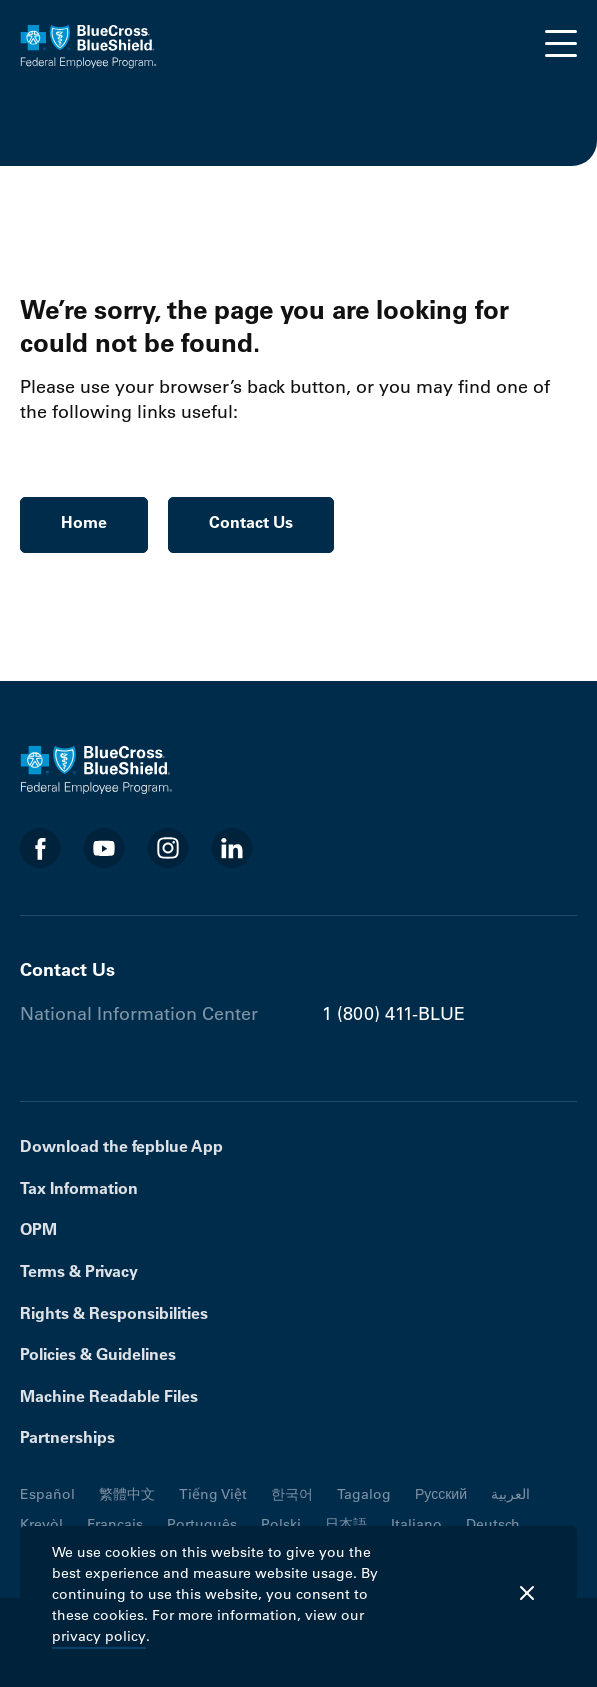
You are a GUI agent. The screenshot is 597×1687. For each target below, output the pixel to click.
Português (202, 1524)
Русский (441, 1494)
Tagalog (364, 1494)
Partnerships (67, 1437)
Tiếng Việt (213, 1494)
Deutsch (493, 1524)
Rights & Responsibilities (114, 1313)
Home (84, 522)
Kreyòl (41, 1524)
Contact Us (251, 522)
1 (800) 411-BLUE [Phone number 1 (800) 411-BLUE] (393, 1014)
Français (115, 1524)
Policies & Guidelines (98, 1354)
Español (47, 1494)
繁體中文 (127, 1494)
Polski (281, 1524)
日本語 (346, 1524)
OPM (38, 1229)
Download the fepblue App (121, 1146)
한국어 (292, 1494)
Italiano (416, 1524)
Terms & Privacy (79, 1271)
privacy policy (99, 1636)
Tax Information (79, 1188)
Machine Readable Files (109, 1396)
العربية (510, 1494)
